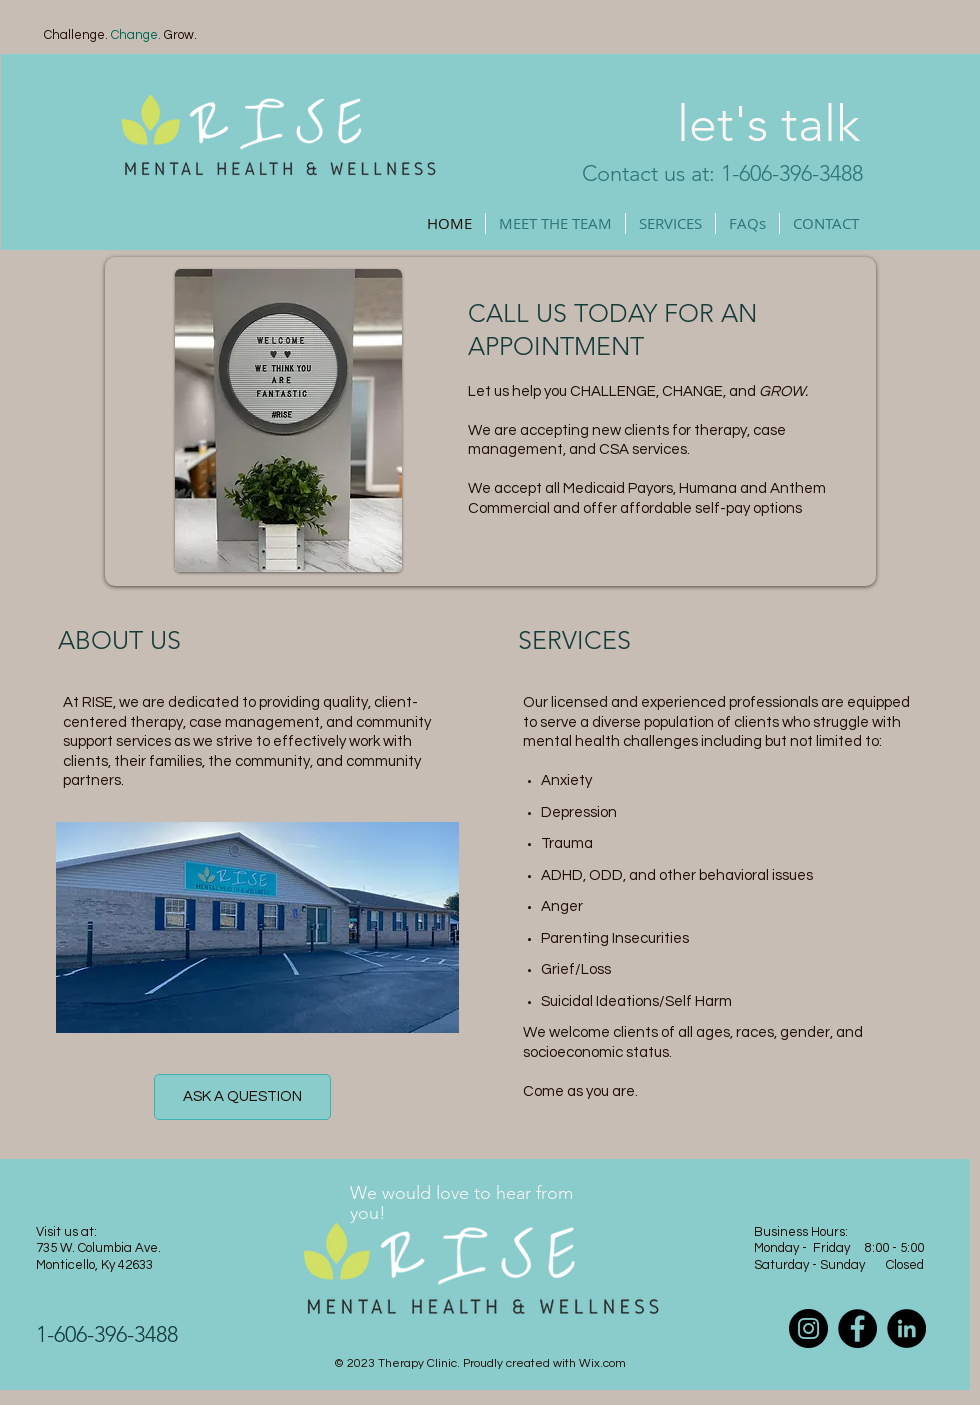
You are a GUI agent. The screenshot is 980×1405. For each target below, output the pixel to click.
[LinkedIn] (906, 1328)
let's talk (768, 124)
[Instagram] (808, 1328)
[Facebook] (857, 1328)
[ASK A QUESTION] (242, 1097)
